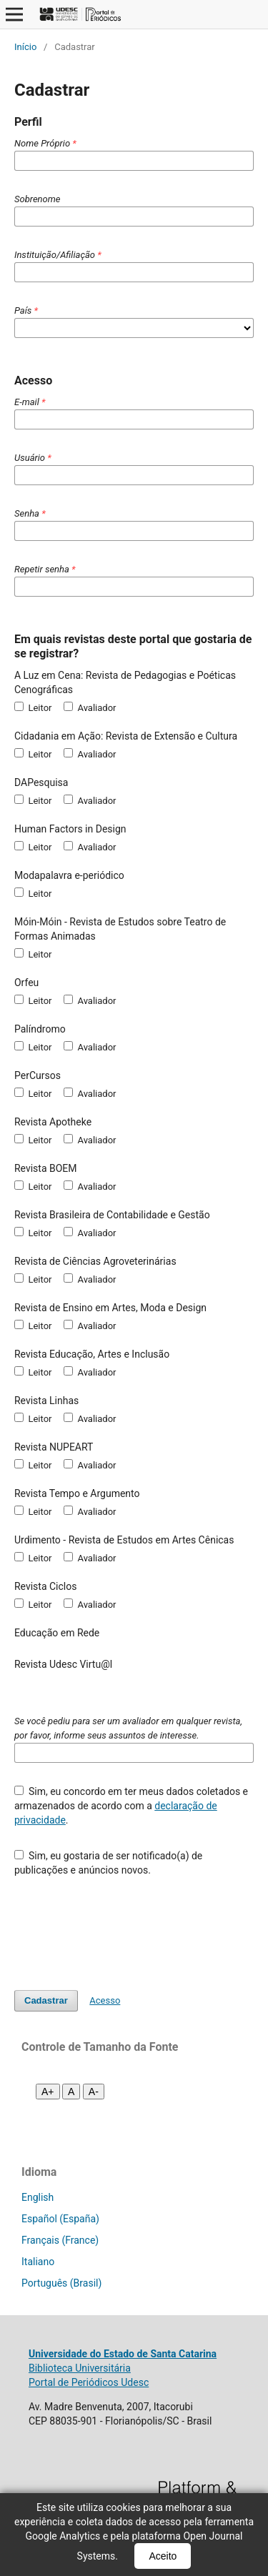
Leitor (33, 707)
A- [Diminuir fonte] (94, 2091)
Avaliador (90, 707)
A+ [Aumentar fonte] (47, 2091)
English (37, 2197)
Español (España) (60, 2218)
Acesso (104, 2000)
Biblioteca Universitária (80, 2368)
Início (25, 46)
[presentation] (123, 1926)
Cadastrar (46, 2000)
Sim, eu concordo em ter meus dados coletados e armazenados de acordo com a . (131, 1806)
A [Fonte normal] (71, 2091)
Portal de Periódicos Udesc (89, 2382)
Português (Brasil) (61, 2283)
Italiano (37, 2261)
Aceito (163, 2556)
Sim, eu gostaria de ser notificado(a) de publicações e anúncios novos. (108, 1863)
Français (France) (60, 2240)
